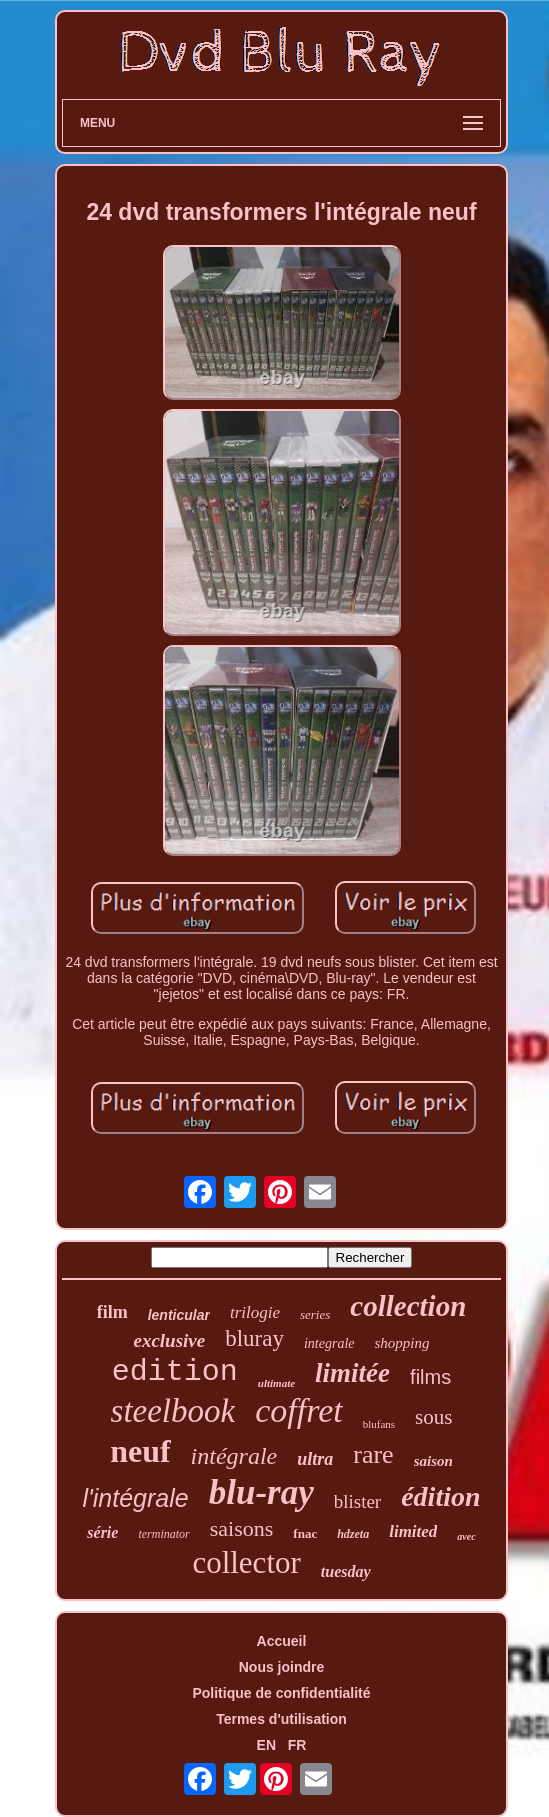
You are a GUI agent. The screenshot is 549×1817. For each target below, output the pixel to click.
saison (433, 1461)
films (430, 1377)
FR (297, 1745)
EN (266, 1745)
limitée (352, 1373)
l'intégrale (135, 1498)
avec (466, 1536)
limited (413, 1531)
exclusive (169, 1340)
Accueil (282, 1641)
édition (440, 1496)
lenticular (179, 1315)
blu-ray (261, 1492)
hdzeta (353, 1534)
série (102, 1532)
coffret (299, 1410)
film (112, 1312)
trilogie (255, 1312)
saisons (242, 1528)
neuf (140, 1451)
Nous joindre (282, 1667)
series (315, 1314)
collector (246, 1562)
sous (433, 1417)
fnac (305, 1533)
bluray (254, 1338)
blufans (379, 1424)
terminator (163, 1534)
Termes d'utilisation (281, 1719)
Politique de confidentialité (281, 1693)
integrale (329, 1343)
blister (358, 1501)
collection (408, 1306)
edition (175, 1372)
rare (373, 1454)
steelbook (173, 1411)
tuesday (346, 1571)
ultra (315, 1459)
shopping (402, 1343)
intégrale (234, 1456)
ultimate (276, 1383)
